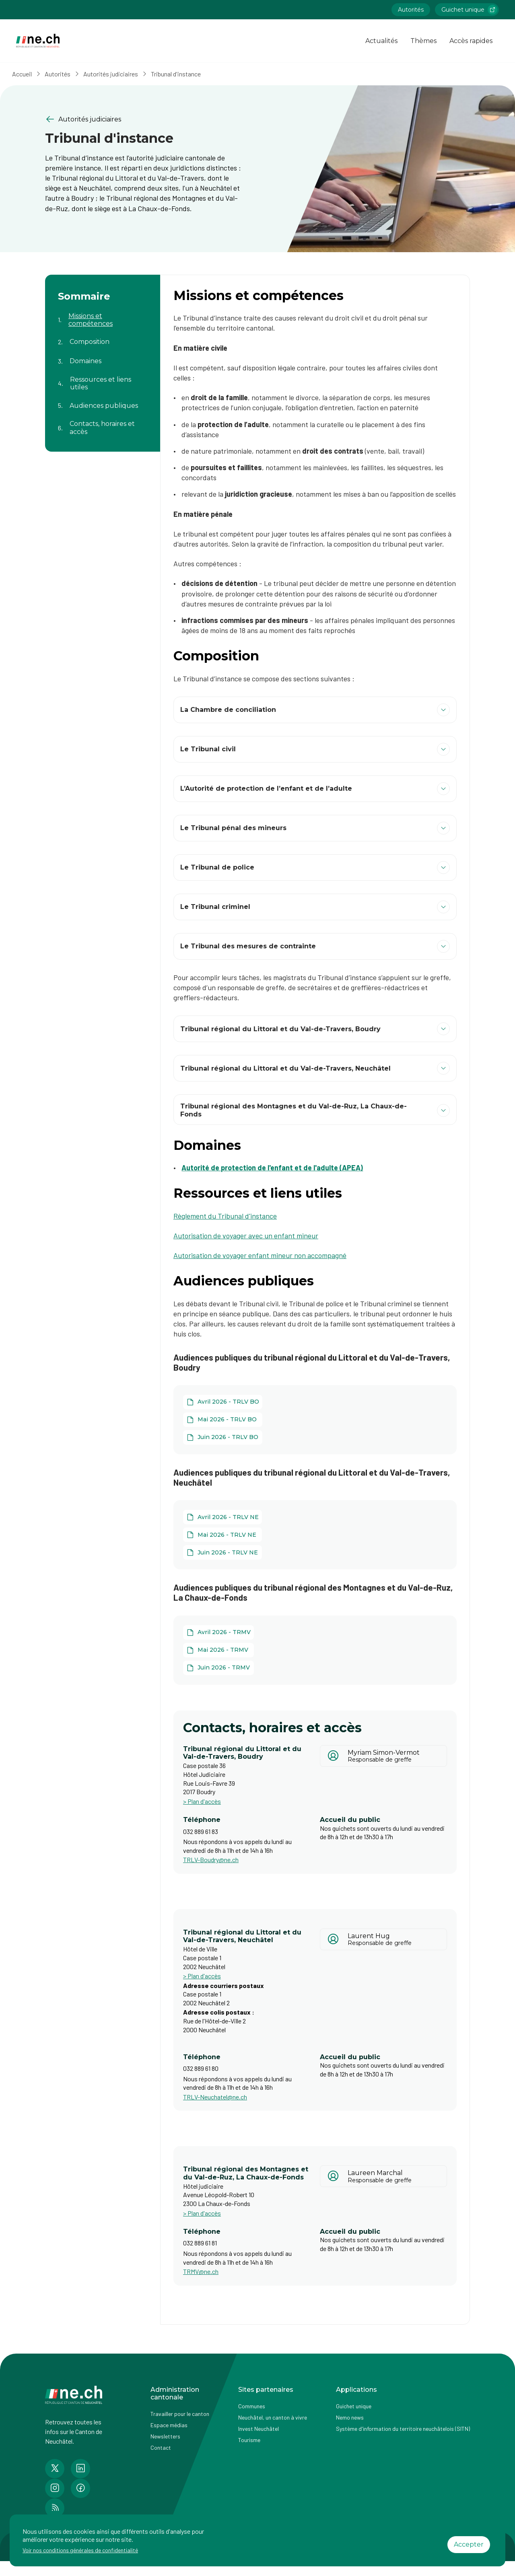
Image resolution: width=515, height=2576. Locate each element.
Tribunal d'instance (183, 74)
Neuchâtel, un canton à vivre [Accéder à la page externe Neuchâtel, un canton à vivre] (272, 2417)
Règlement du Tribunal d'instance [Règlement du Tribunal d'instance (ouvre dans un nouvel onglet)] (225, 1215)
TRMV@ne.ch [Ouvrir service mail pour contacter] (200, 2271)
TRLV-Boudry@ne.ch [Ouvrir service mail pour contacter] (211, 1859)
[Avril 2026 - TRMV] (218, 1632)
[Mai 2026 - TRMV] (218, 1650)
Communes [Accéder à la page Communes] (251, 2406)
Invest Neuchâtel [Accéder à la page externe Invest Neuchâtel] (258, 2428)
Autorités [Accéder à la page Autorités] (411, 9)
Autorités (65, 74)
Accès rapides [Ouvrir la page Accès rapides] (470, 41)
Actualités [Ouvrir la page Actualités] (381, 41)
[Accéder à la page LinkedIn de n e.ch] (80, 2468)
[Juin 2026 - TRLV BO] (222, 1437)
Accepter (469, 2544)
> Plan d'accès (202, 1801)
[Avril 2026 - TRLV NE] (222, 1517)
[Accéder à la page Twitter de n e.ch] (54, 2468)
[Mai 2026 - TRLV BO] (222, 1419)
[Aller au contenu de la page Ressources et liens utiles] (102, 378)
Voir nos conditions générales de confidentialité (80, 2550)
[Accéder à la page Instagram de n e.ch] (54, 2488)
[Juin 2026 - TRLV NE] (222, 1552)
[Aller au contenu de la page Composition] (102, 337)
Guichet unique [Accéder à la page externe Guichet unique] (353, 2406)
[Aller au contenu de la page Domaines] (102, 356)
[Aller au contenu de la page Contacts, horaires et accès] (102, 422)
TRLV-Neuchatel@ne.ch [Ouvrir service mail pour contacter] (215, 2097)
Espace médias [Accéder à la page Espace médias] (168, 2425)
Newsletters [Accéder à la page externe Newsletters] (165, 2436)
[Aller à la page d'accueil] (38, 41)
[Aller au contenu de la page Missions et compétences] (102, 314)
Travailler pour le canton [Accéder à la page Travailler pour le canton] (179, 2413)
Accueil (29, 74)
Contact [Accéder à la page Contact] (160, 2447)
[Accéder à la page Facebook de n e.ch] (80, 2488)
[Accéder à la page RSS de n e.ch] (54, 2508)
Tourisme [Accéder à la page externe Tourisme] (249, 2439)
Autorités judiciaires (118, 74)
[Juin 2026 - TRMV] (218, 1668)
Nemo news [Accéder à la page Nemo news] (350, 2417)
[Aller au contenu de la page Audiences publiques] (102, 400)
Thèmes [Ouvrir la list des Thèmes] (423, 41)
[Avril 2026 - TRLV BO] (222, 1402)
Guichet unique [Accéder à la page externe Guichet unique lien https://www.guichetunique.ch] (469, 9)
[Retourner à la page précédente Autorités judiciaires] (145, 119)
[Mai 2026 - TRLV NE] (222, 1535)
